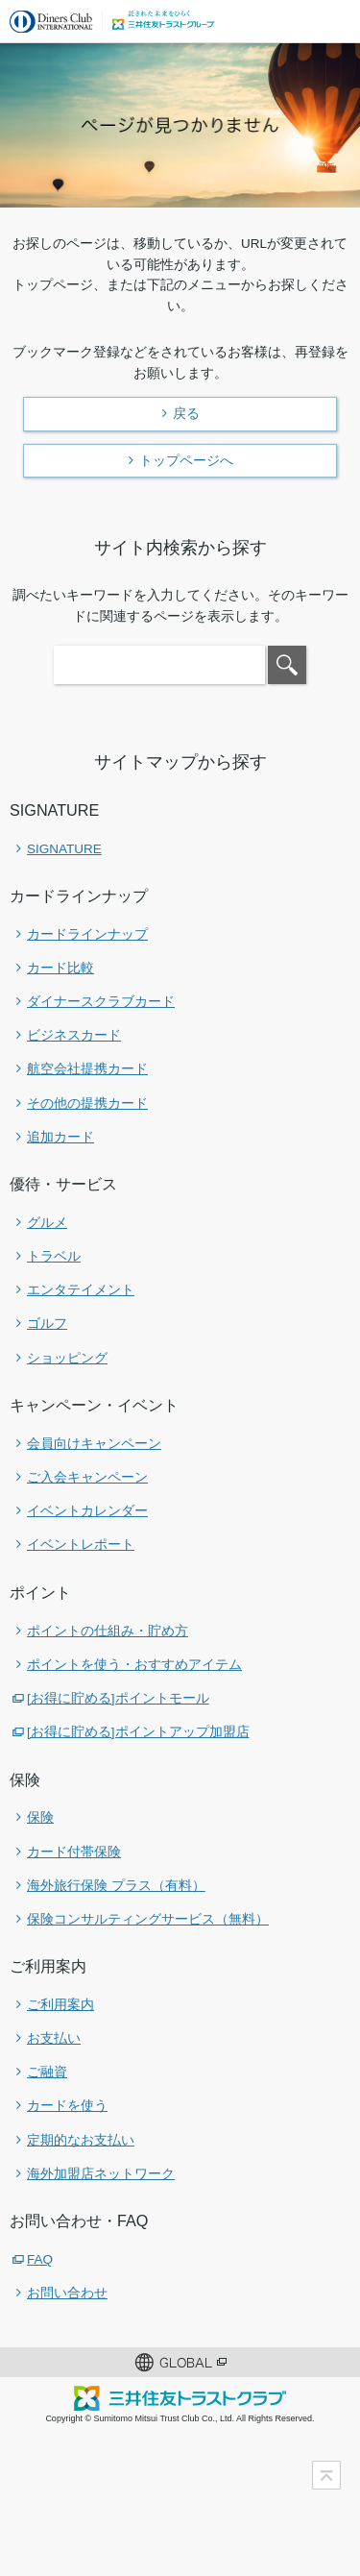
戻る (186, 413)
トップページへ (186, 460)
